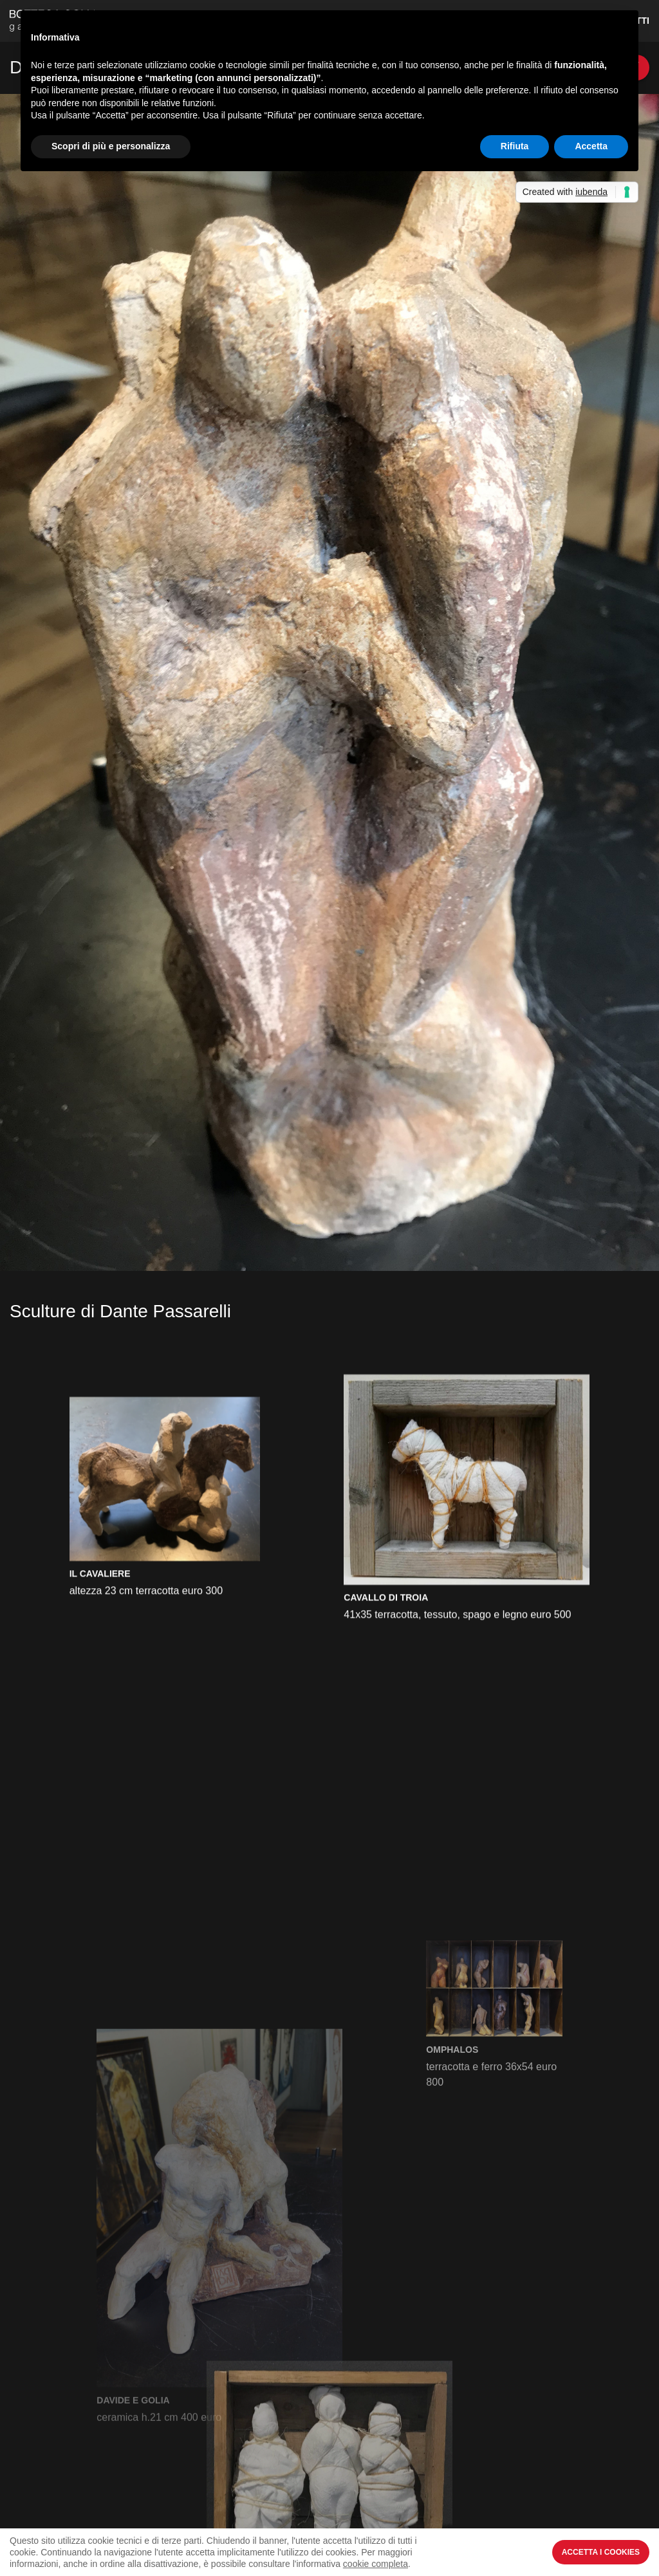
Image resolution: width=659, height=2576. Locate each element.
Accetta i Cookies (601, 2552)
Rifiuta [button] (515, 146)
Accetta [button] (591, 146)
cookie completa (375, 2564)
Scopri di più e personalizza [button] (110, 146)
